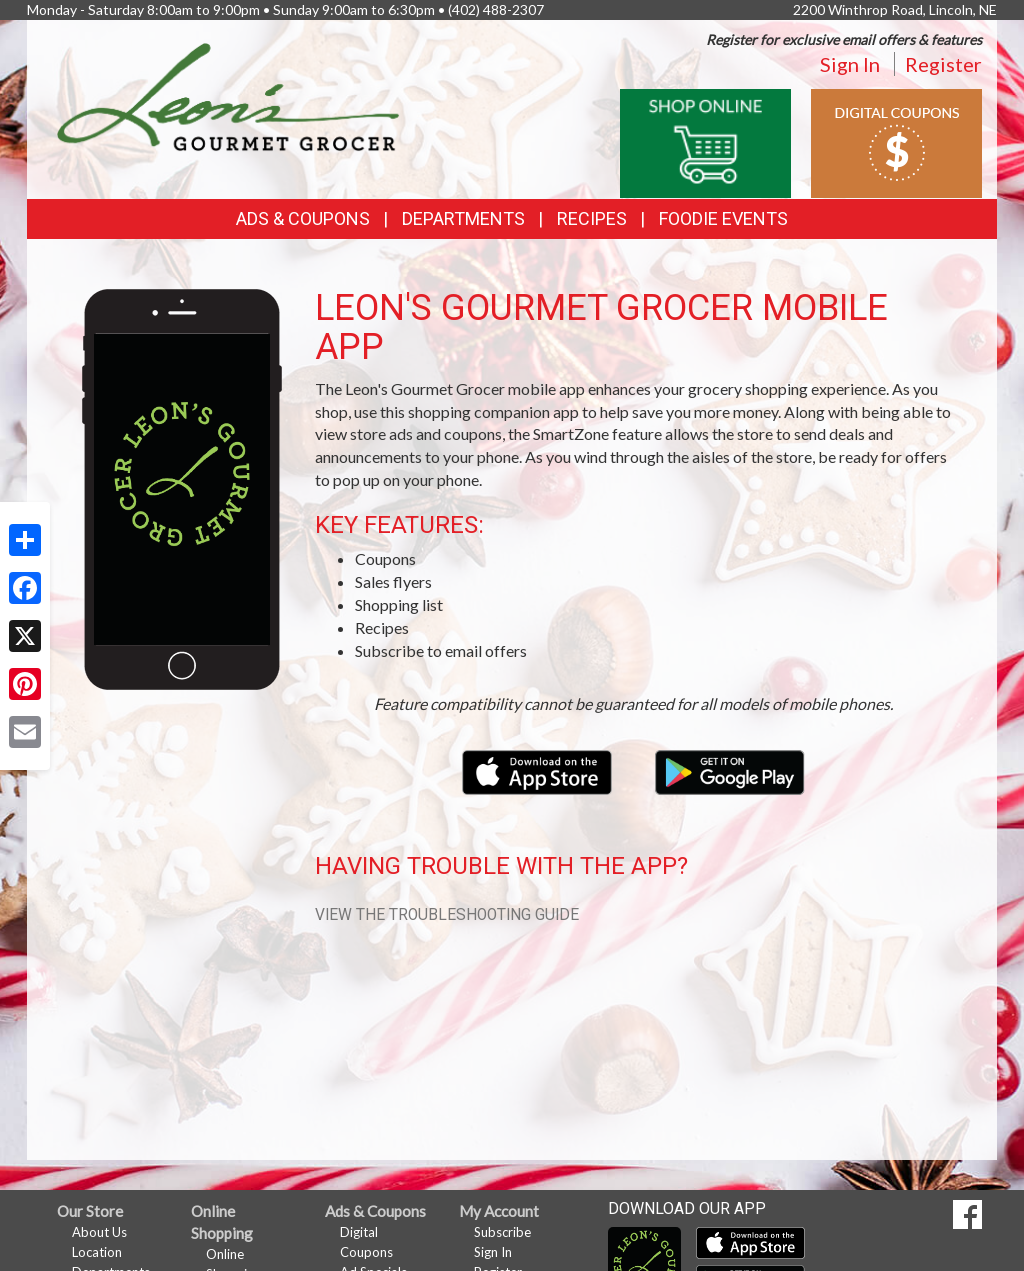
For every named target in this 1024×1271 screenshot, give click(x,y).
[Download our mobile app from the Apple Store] (538, 770)
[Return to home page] (228, 95)
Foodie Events (723, 218)
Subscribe (502, 1232)
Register (943, 64)
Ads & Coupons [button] (303, 218)
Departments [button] (463, 218)
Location (97, 1252)
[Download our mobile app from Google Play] (730, 770)
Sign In (850, 64)
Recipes (592, 218)
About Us (99, 1232)
